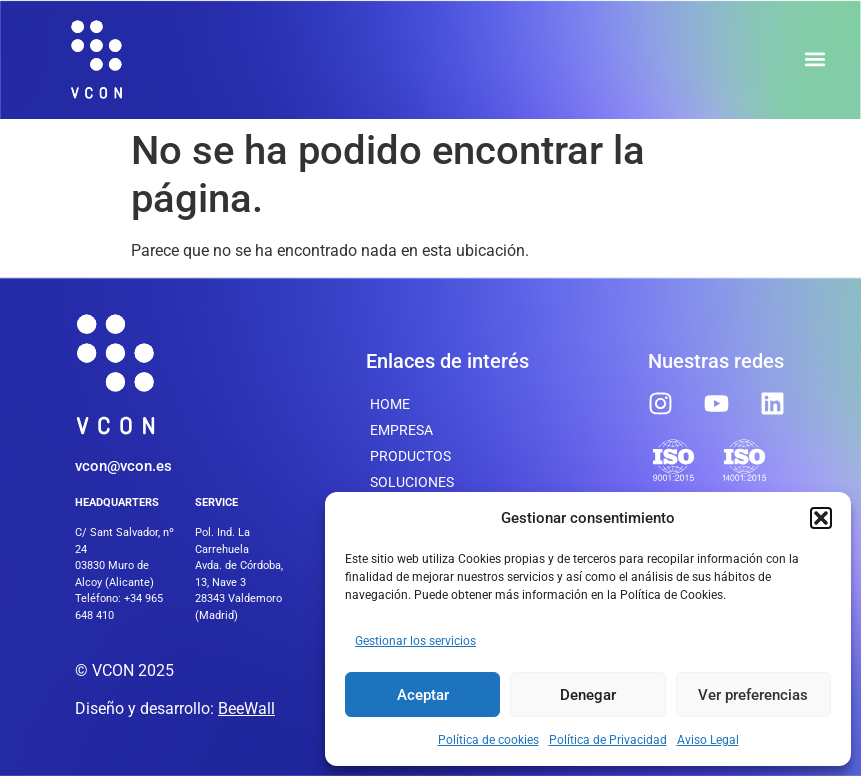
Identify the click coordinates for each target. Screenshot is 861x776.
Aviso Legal (708, 740)
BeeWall (246, 708)
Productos (410, 456)
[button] (821, 518)
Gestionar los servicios (415, 641)
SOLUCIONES (412, 482)
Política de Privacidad (608, 740)
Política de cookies (488, 740)
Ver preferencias (753, 695)
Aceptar (423, 695)
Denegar (588, 695)
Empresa (401, 430)
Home (390, 404)
